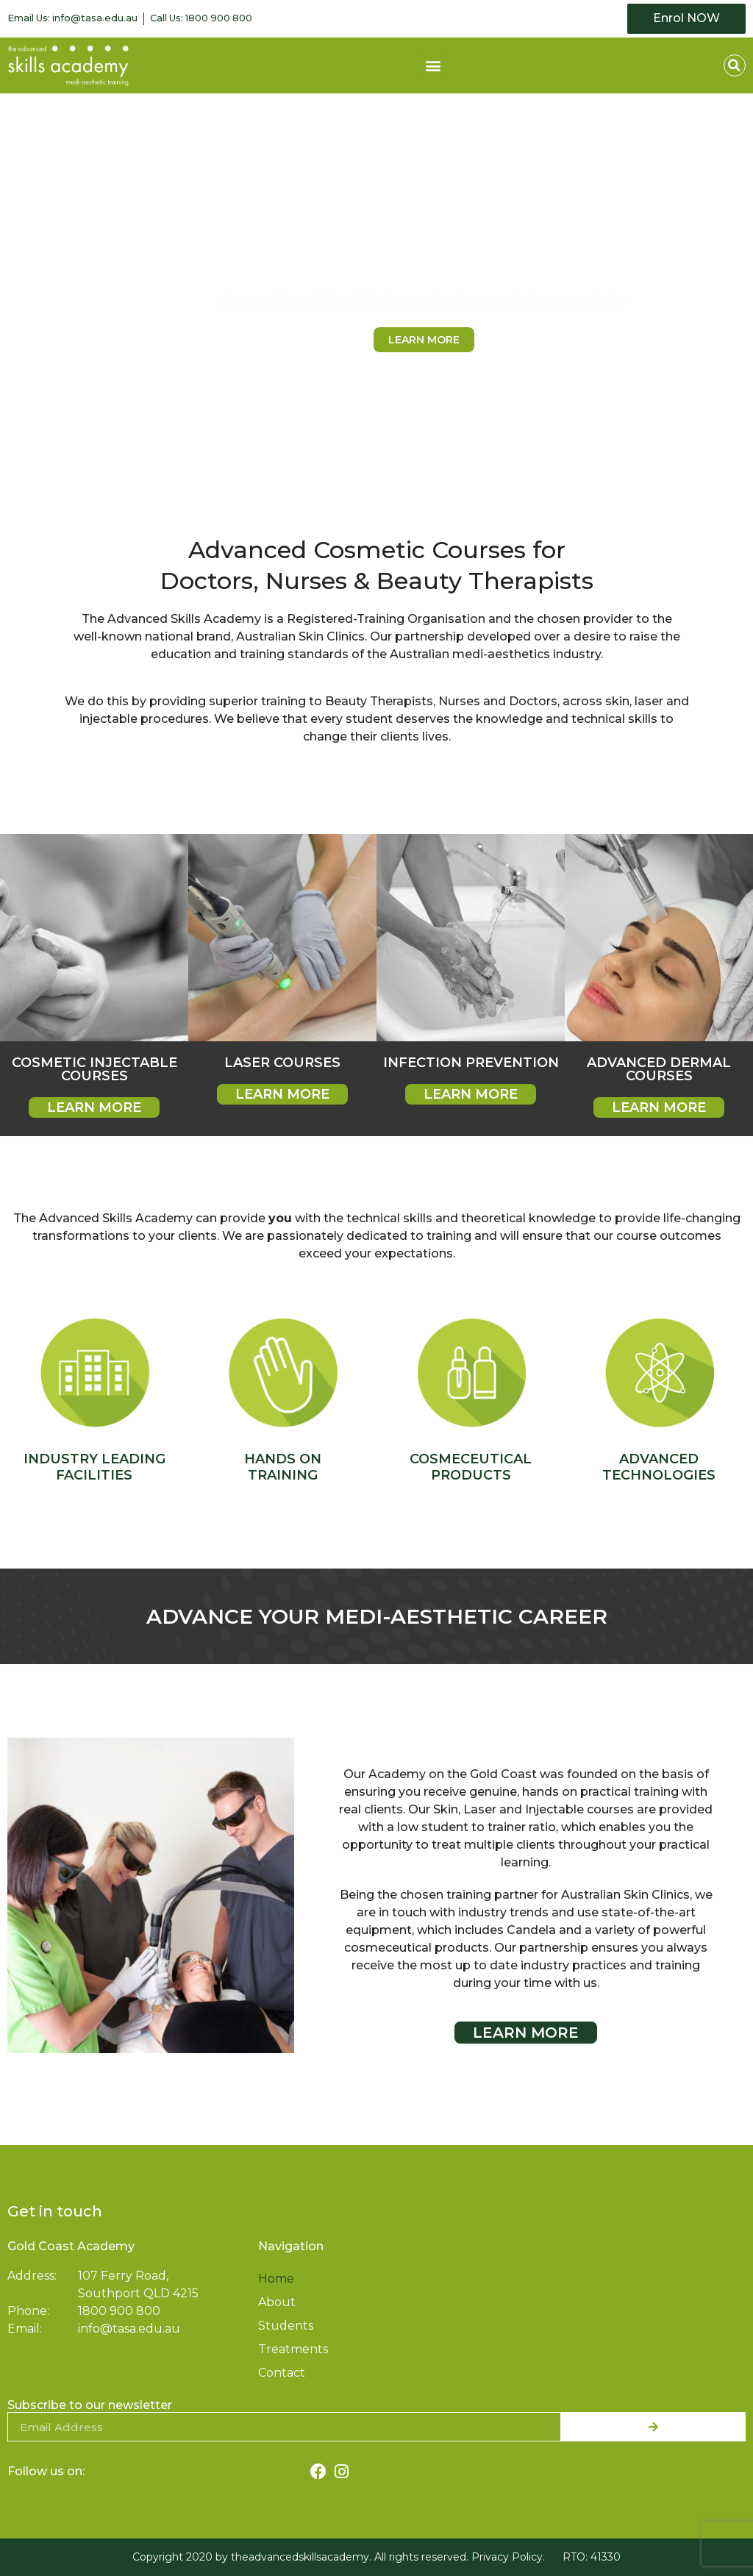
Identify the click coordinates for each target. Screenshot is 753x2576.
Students (285, 2326)
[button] (433, 65)
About (277, 2302)
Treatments (293, 2349)
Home (276, 2279)
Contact (281, 2373)
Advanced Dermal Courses (659, 1069)
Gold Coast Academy (71, 2246)
